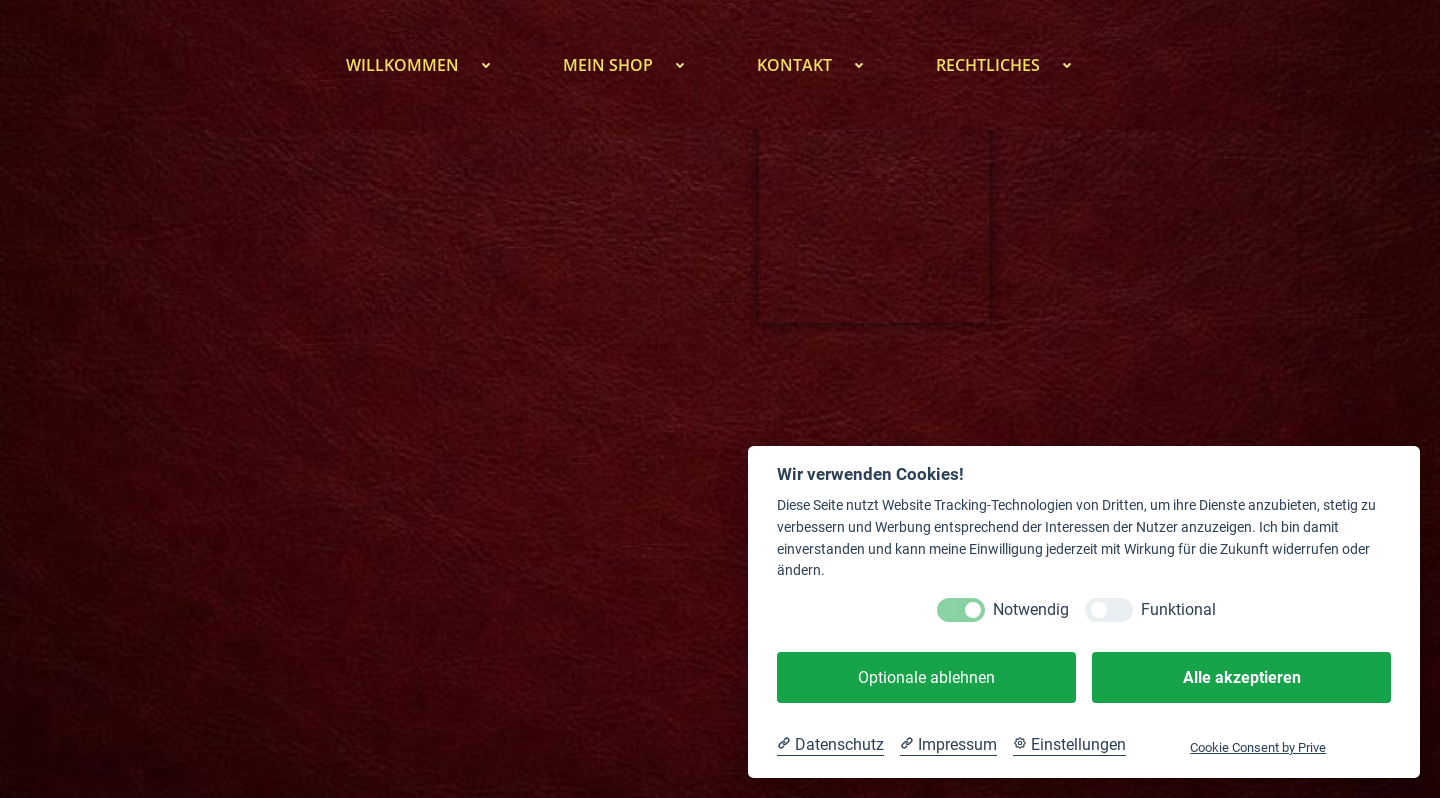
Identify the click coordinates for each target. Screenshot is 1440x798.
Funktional (1178, 609)
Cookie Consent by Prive (1258, 747)
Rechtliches (1015, 65)
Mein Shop (635, 65)
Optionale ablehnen (926, 677)
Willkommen (429, 65)
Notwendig (1031, 609)
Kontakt (821, 65)
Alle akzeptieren (1242, 677)
